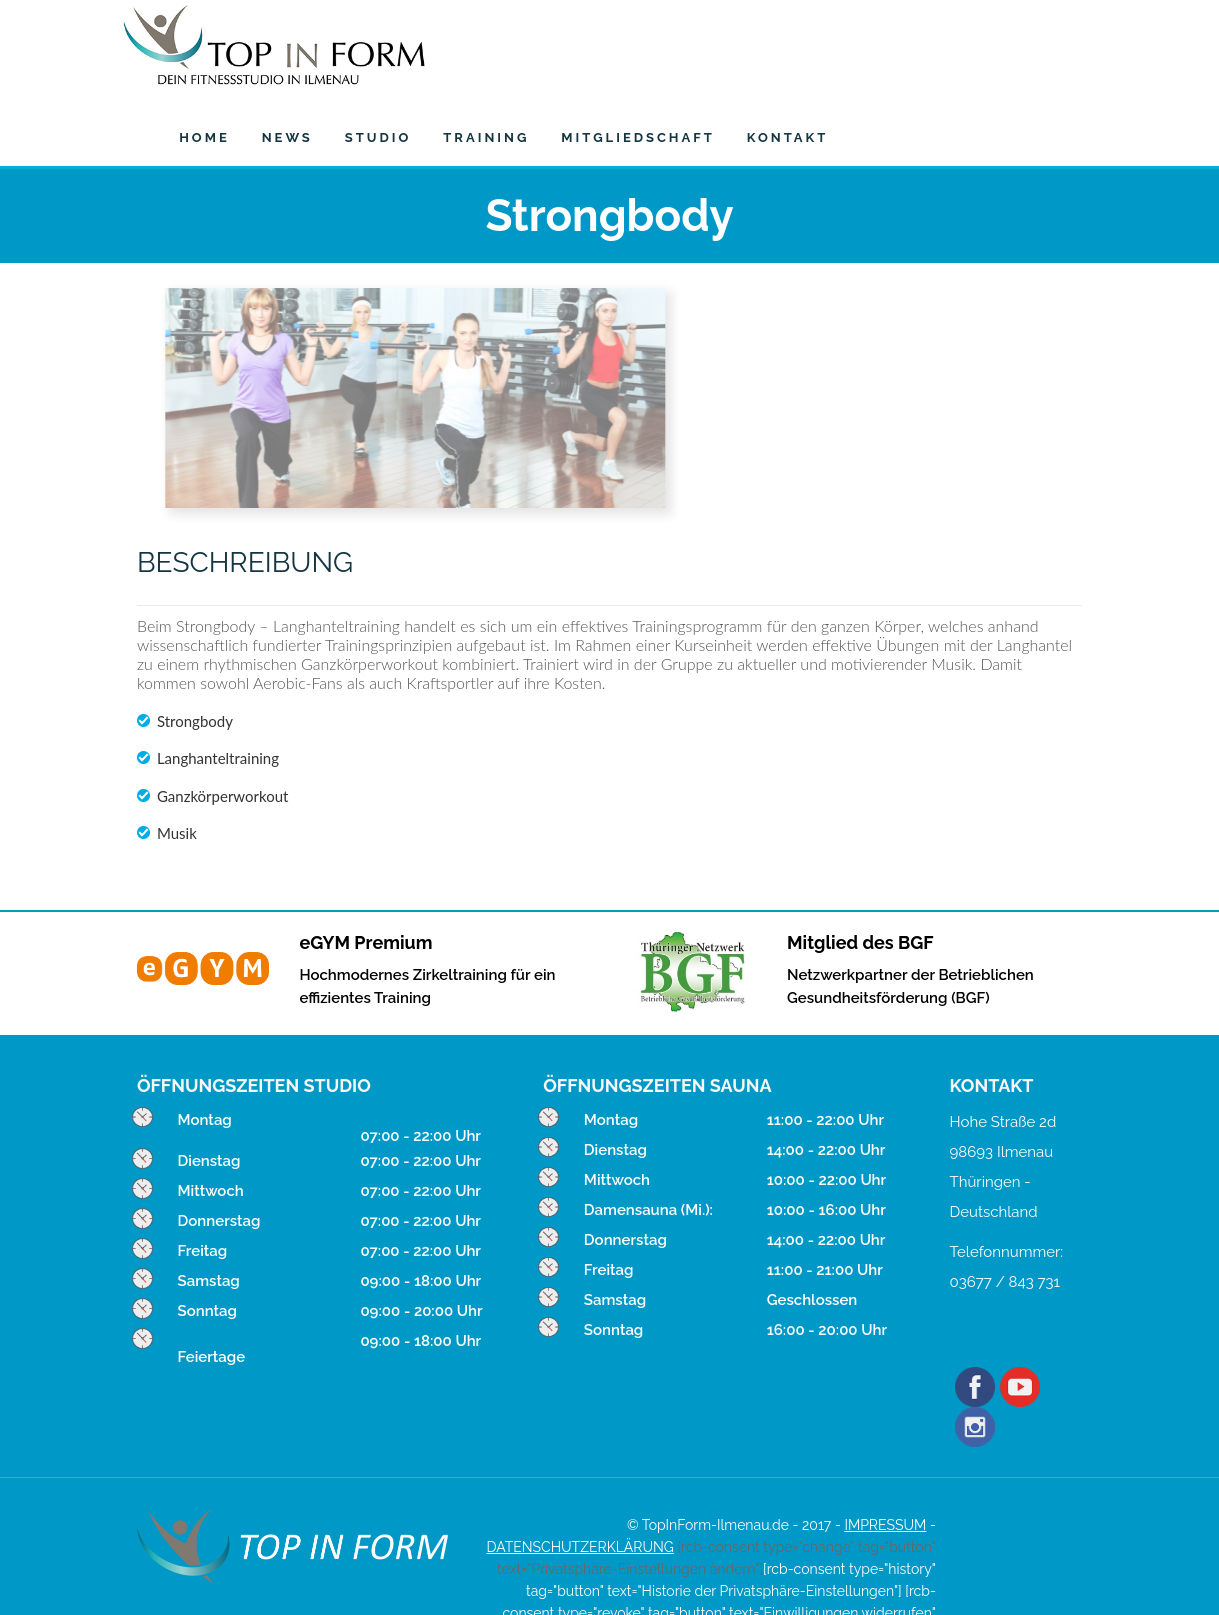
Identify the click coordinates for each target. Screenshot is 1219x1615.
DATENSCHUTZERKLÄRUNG (580, 1471)
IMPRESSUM (885, 1449)
